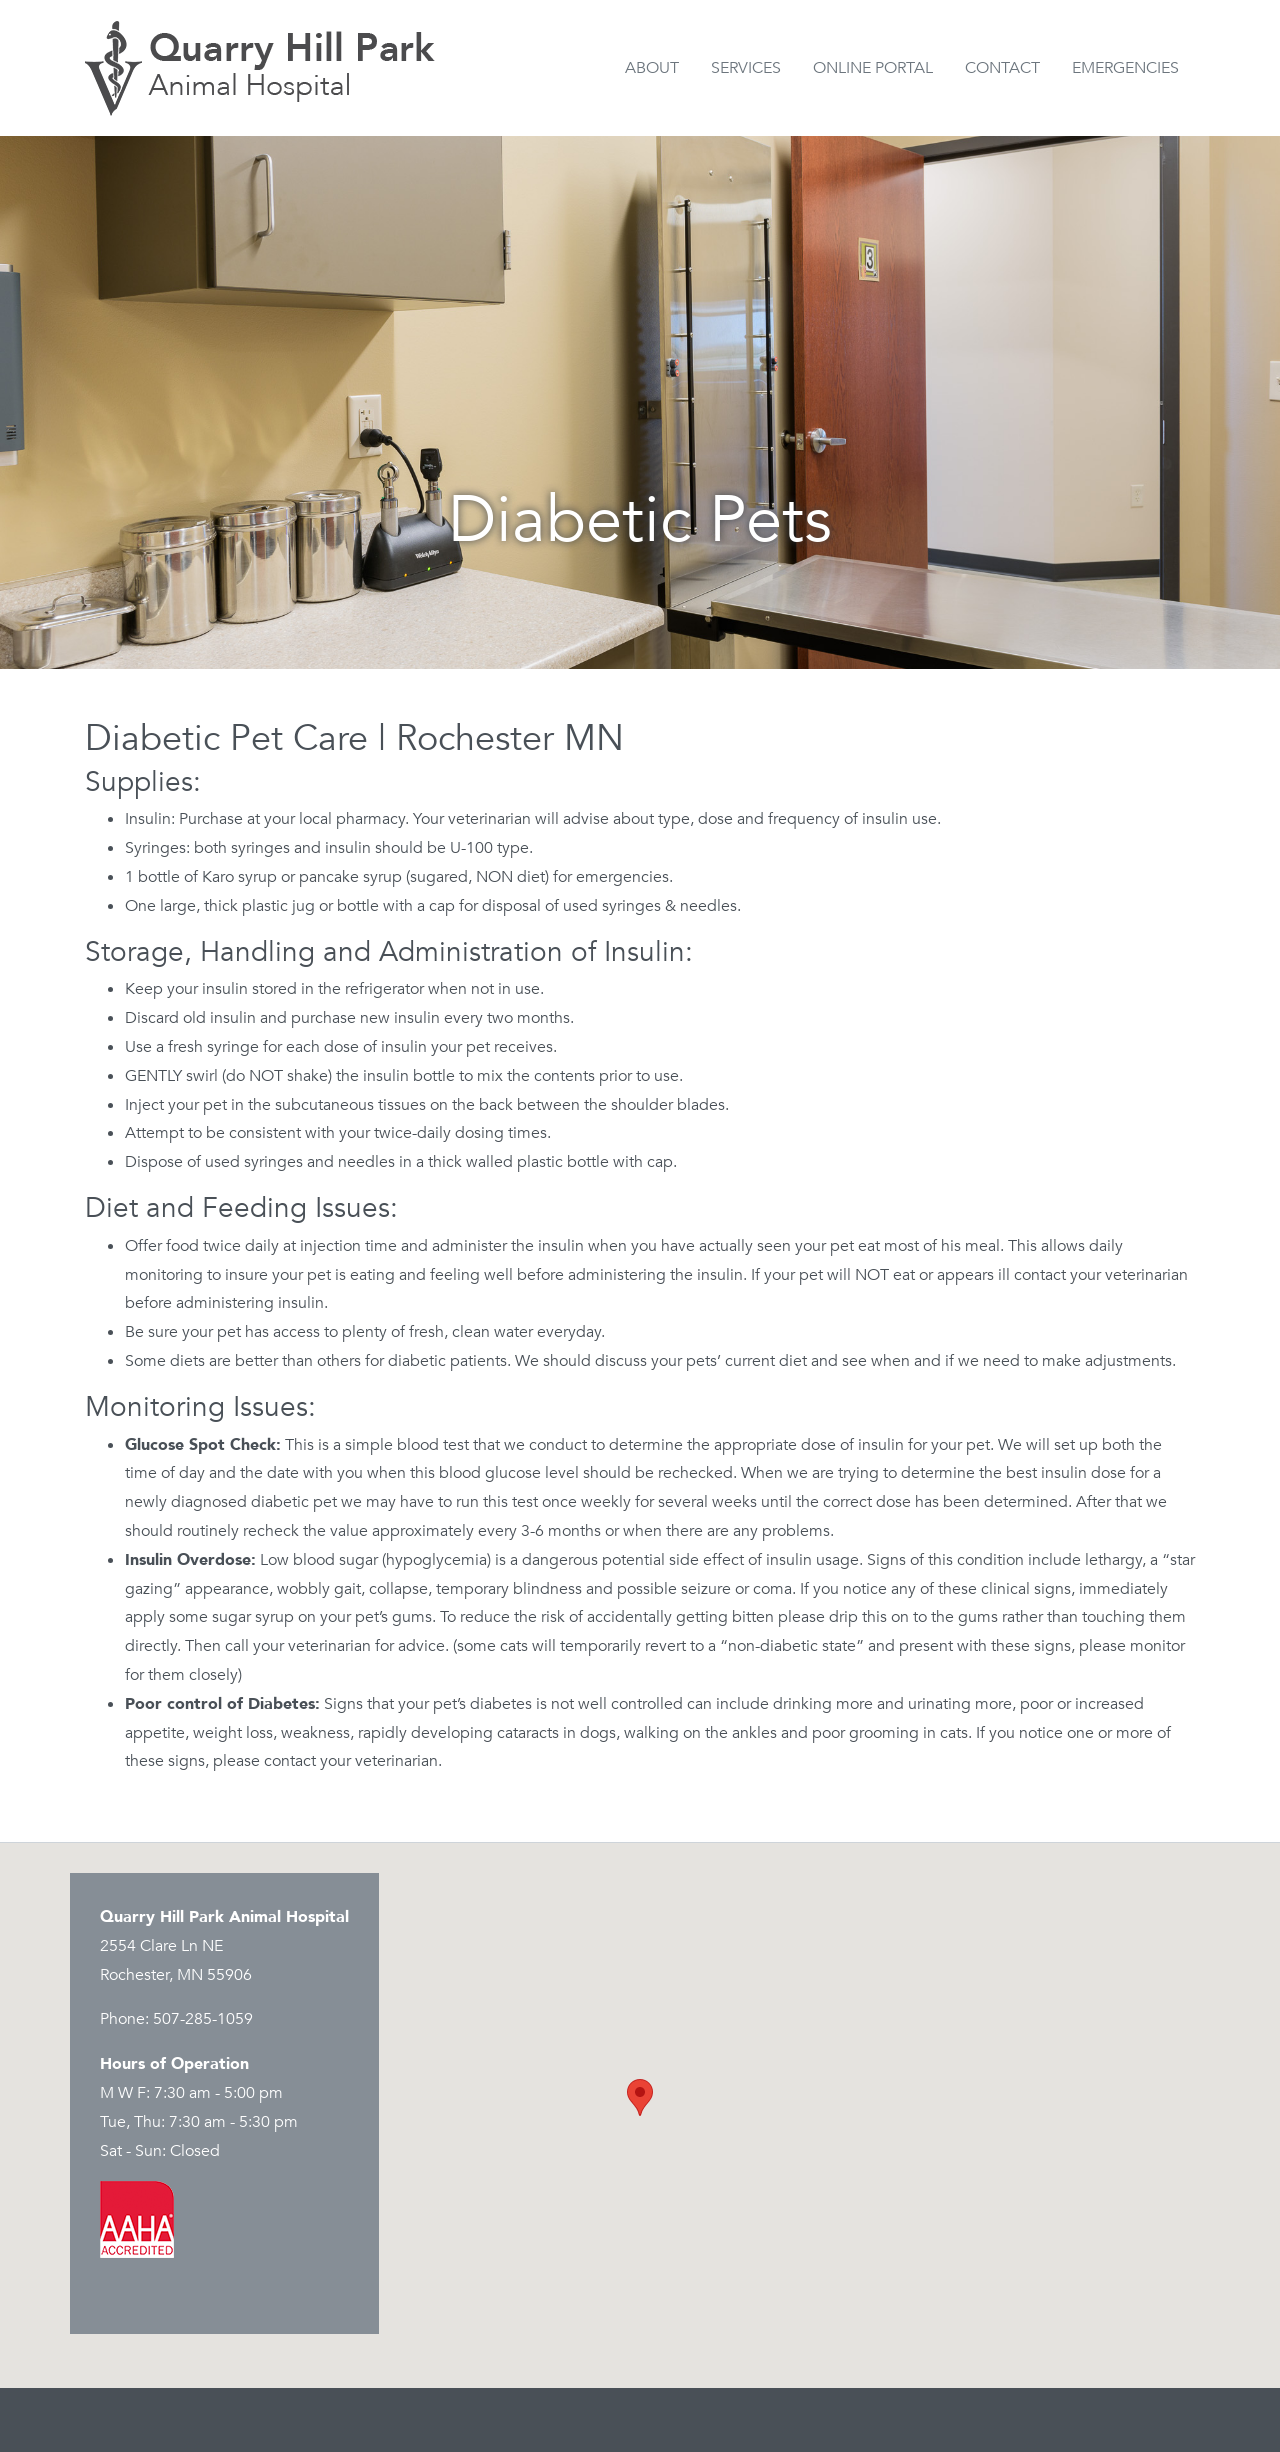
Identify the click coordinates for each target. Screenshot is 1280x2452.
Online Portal (873, 68)
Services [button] (746, 68)
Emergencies (1125, 68)
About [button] (652, 68)
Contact (1002, 68)
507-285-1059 (203, 2019)
